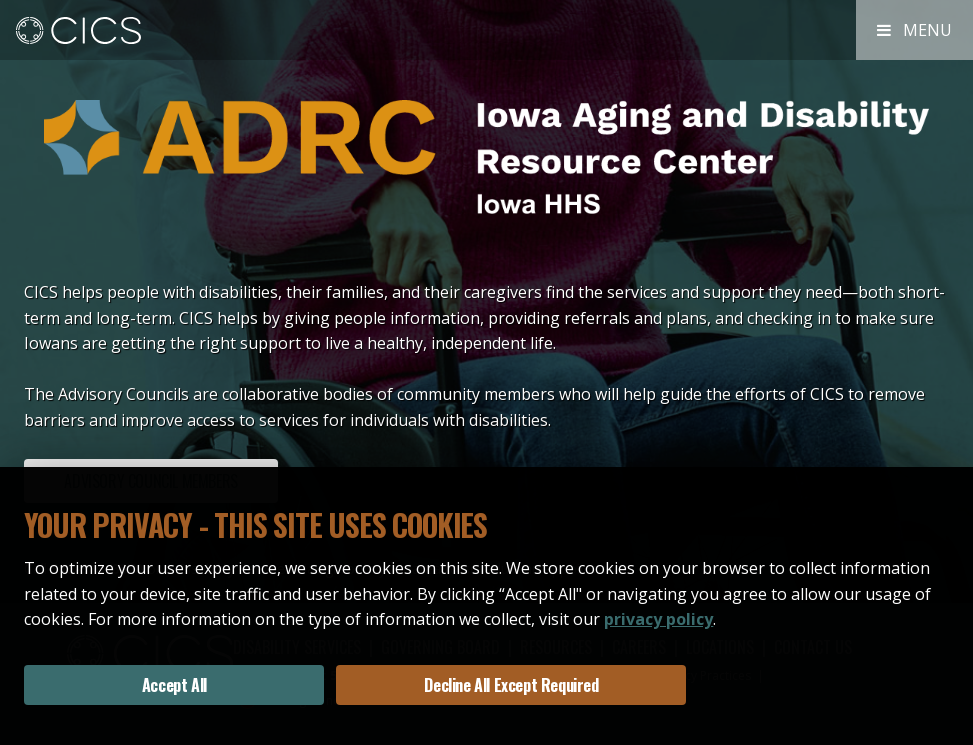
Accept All (174, 685)
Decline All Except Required (511, 685)
